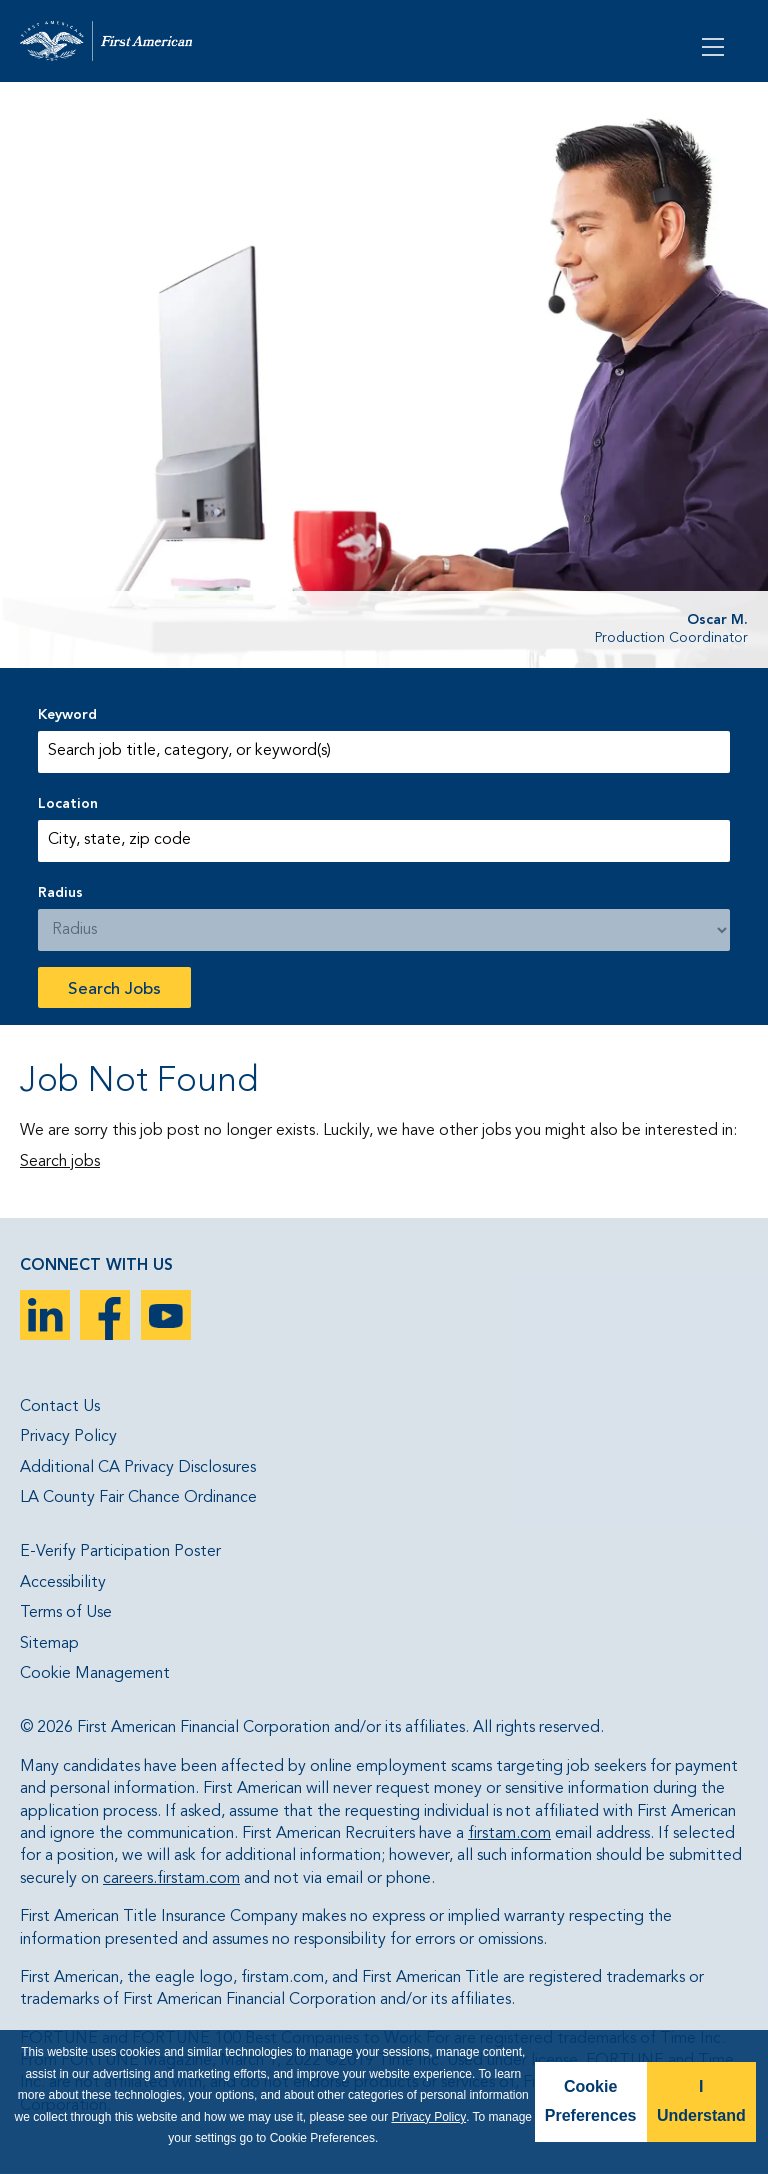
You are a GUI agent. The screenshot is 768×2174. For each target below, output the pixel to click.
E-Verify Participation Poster (120, 1552)
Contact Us (60, 1407)
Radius (60, 893)
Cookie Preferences (591, 2101)
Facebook (105, 1315)
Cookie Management (95, 1674)
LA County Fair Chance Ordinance (138, 1498)
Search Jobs (114, 989)
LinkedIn (45, 1315)
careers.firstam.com (171, 1879)
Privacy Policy (68, 1437)
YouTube (166, 1315)
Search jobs (60, 1162)
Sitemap (49, 1644)
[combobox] (383, 841)
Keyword (67, 715)
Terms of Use (66, 1613)
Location (68, 804)
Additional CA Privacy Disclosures (138, 1468)
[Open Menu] (715, 45)
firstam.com (509, 1834)
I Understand (701, 2101)
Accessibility (63, 1583)
